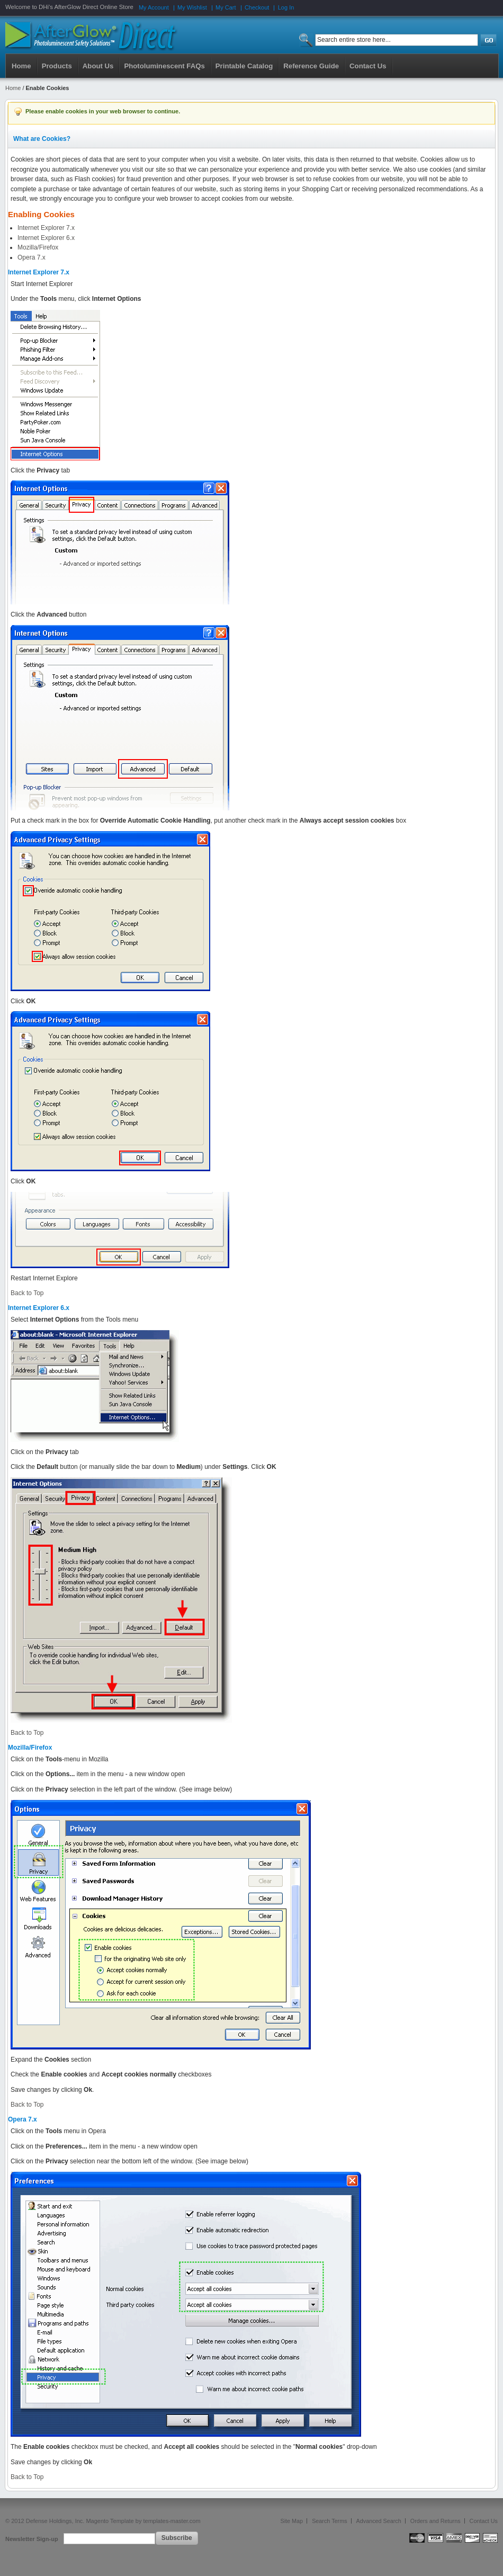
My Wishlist (192, 7)
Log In (286, 7)
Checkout (257, 7)
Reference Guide (311, 66)
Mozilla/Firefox (37, 247)
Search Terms (329, 2521)
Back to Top (27, 1293)
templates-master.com (171, 2521)
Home (21, 66)
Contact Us (484, 2521)
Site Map (292, 2521)
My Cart (225, 7)
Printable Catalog (244, 66)
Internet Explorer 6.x (46, 238)
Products (57, 66)
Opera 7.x (31, 257)
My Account (154, 7)
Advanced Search (378, 2521)
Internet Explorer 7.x (46, 227)
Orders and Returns (435, 2521)
